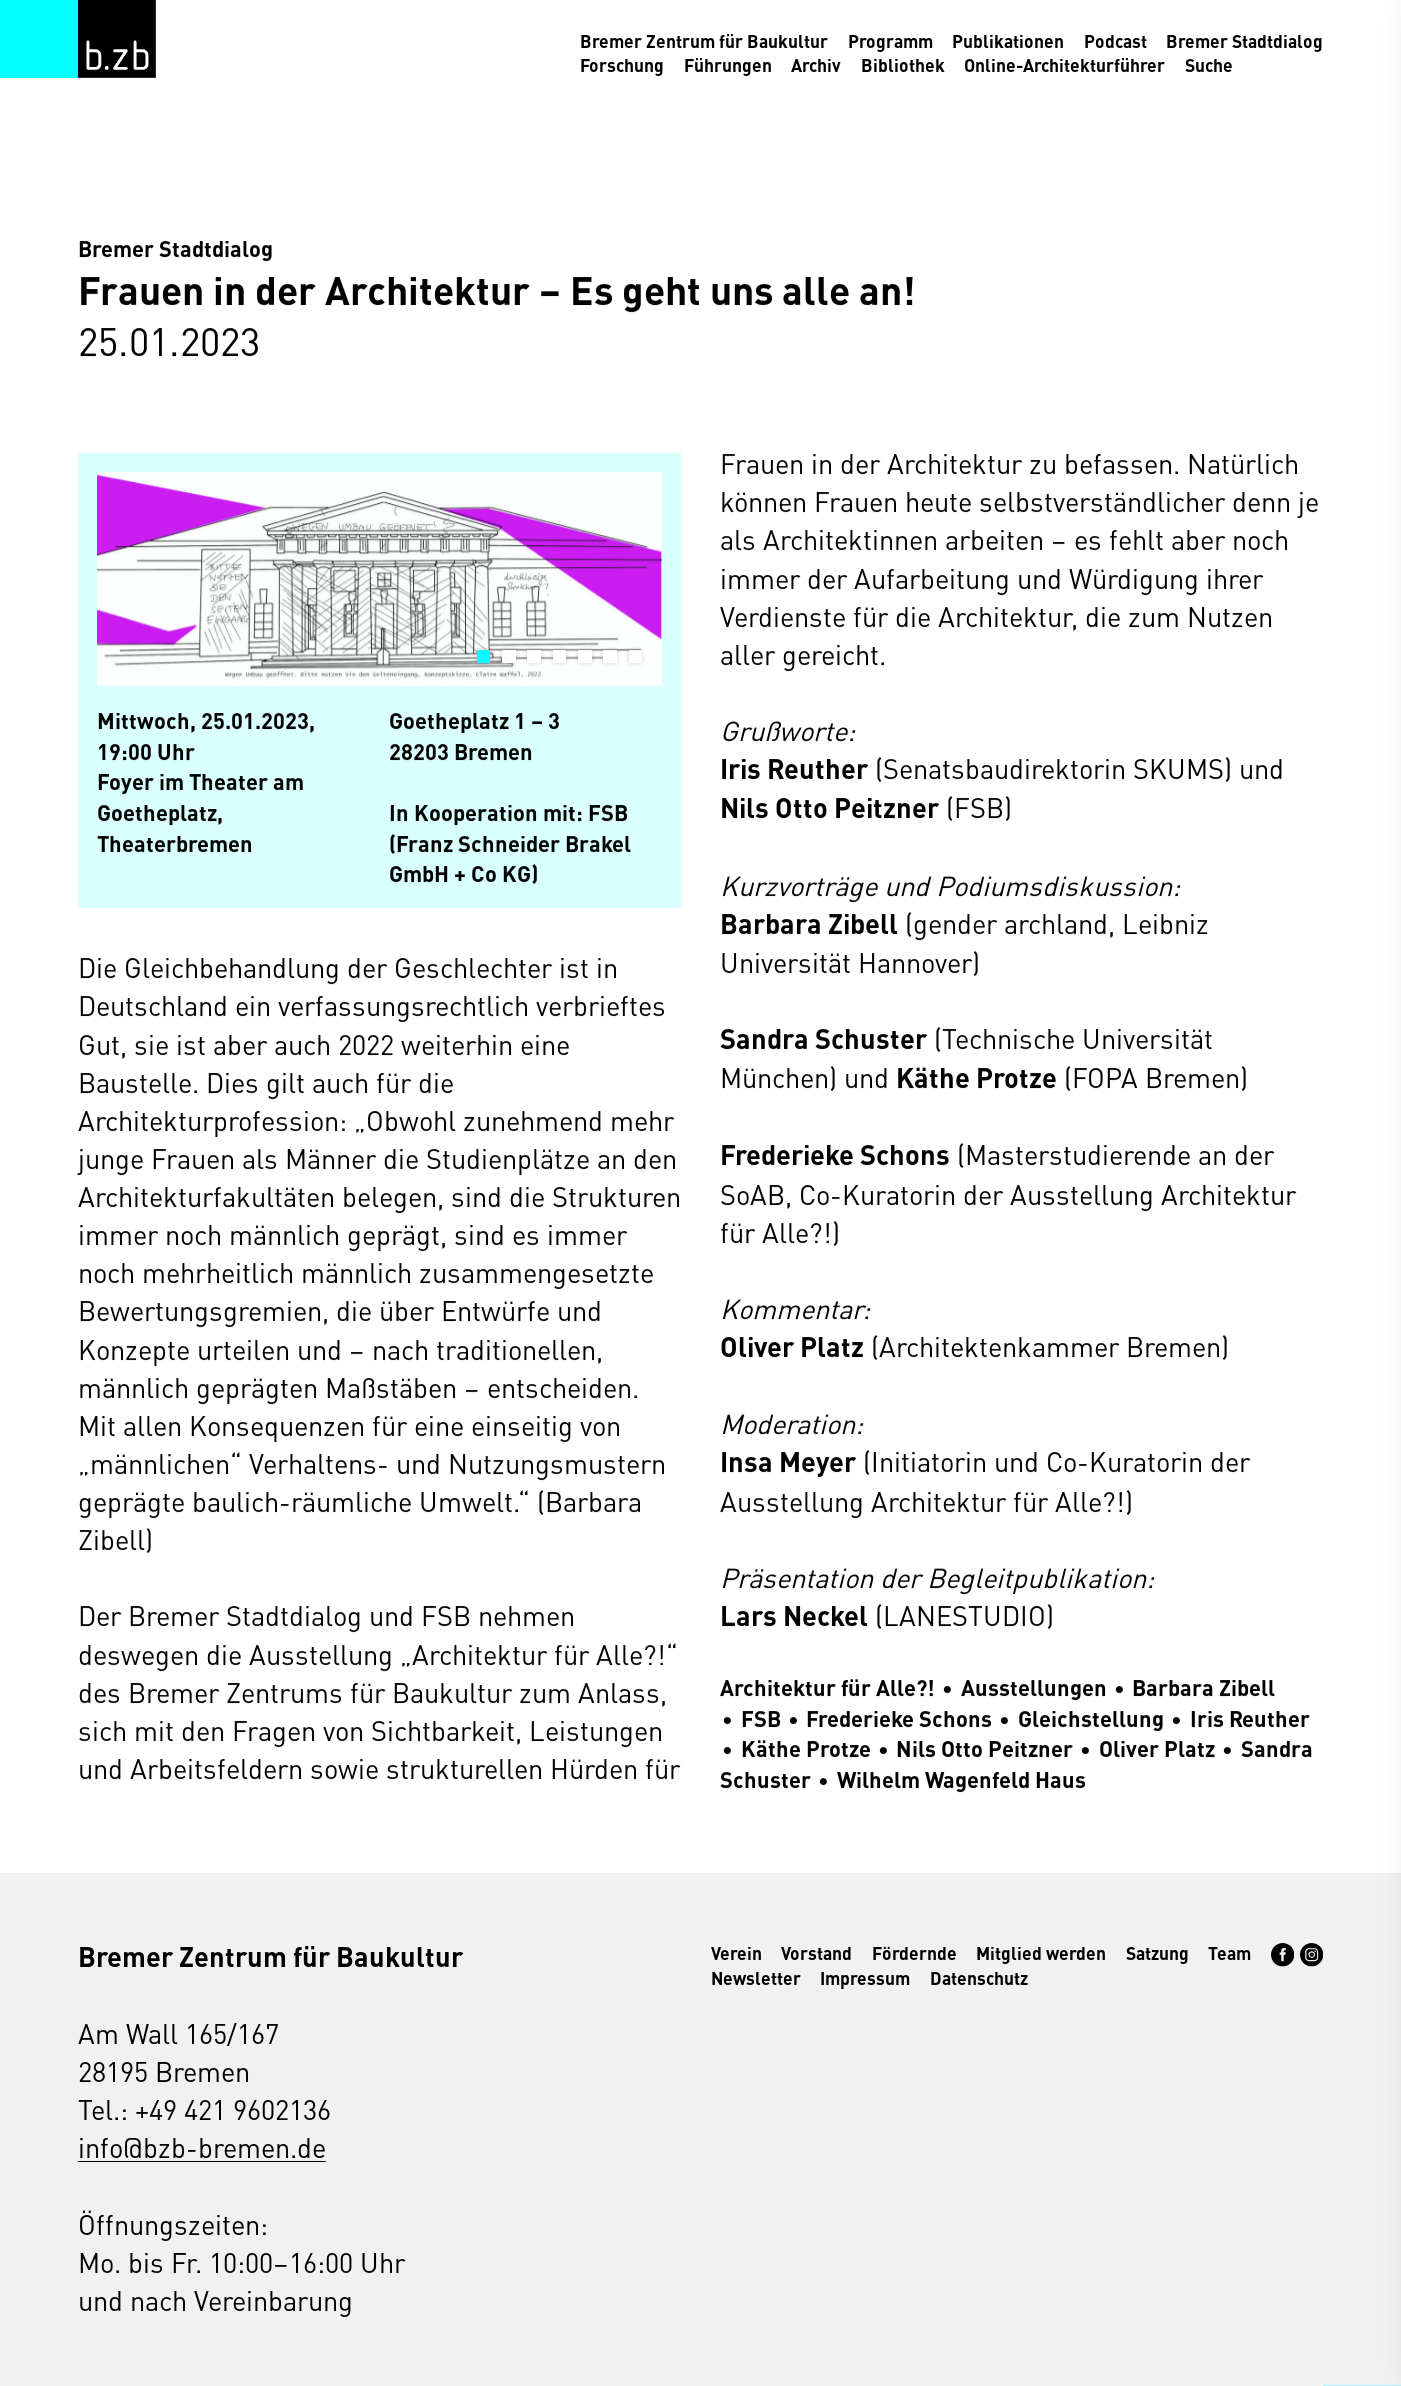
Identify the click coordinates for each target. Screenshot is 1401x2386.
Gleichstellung (1091, 1717)
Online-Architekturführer (1064, 65)
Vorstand (816, 1953)
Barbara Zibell (1203, 1687)
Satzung (1157, 1953)
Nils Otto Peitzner (984, 1748)
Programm (890, 41)
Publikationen (1008, 41)
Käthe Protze (806, 1748)
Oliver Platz (1157, 1748)
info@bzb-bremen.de (202, 2146)
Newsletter (756, 1978)
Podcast (1115, 41)
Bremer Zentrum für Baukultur (704, 41)
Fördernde (914, 1953)
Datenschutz (979, 1978)
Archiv (816, 65)
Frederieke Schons (899, 1717)
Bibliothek (903, 65)
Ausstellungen (1034, 1687)
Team (1229, 1953)
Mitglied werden (1041, 1953)
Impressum (865, 1978)
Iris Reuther (1250, 1717)
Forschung (622, 65)
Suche (1209, 65)
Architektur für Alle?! (827, 1687)
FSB (761, 1717)
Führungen (728, 65)
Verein (736, 1953)
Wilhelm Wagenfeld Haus (961, 1778)
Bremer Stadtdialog (1244, 41)
